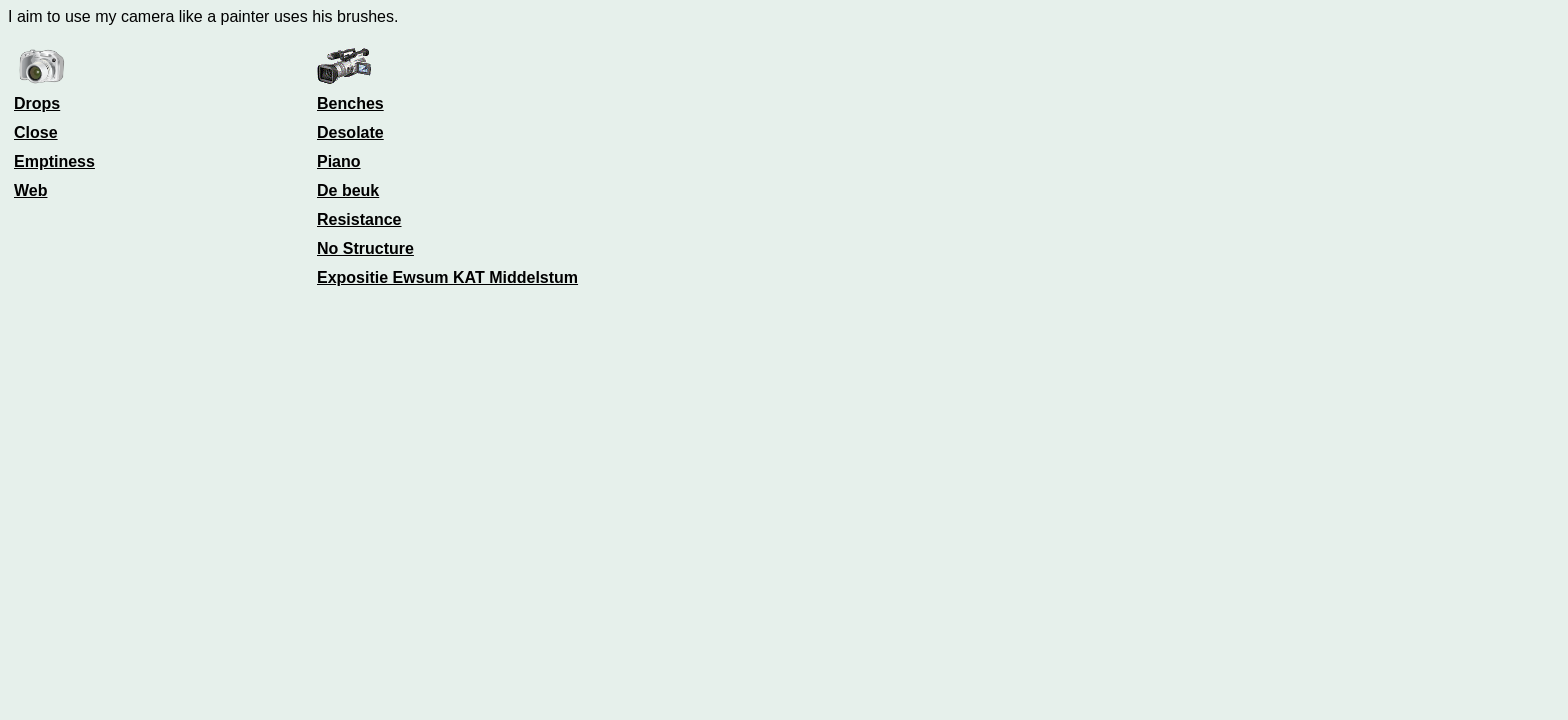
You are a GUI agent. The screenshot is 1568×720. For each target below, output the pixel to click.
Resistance (359, 219)
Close (36, 132)
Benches (350, 103)
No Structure (365, 248)
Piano (339, 161)
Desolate (350, 132)
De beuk (348, 190)
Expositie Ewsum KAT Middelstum (447, 277)
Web (30, 190)
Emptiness (54, 161)
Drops (37, 103)
